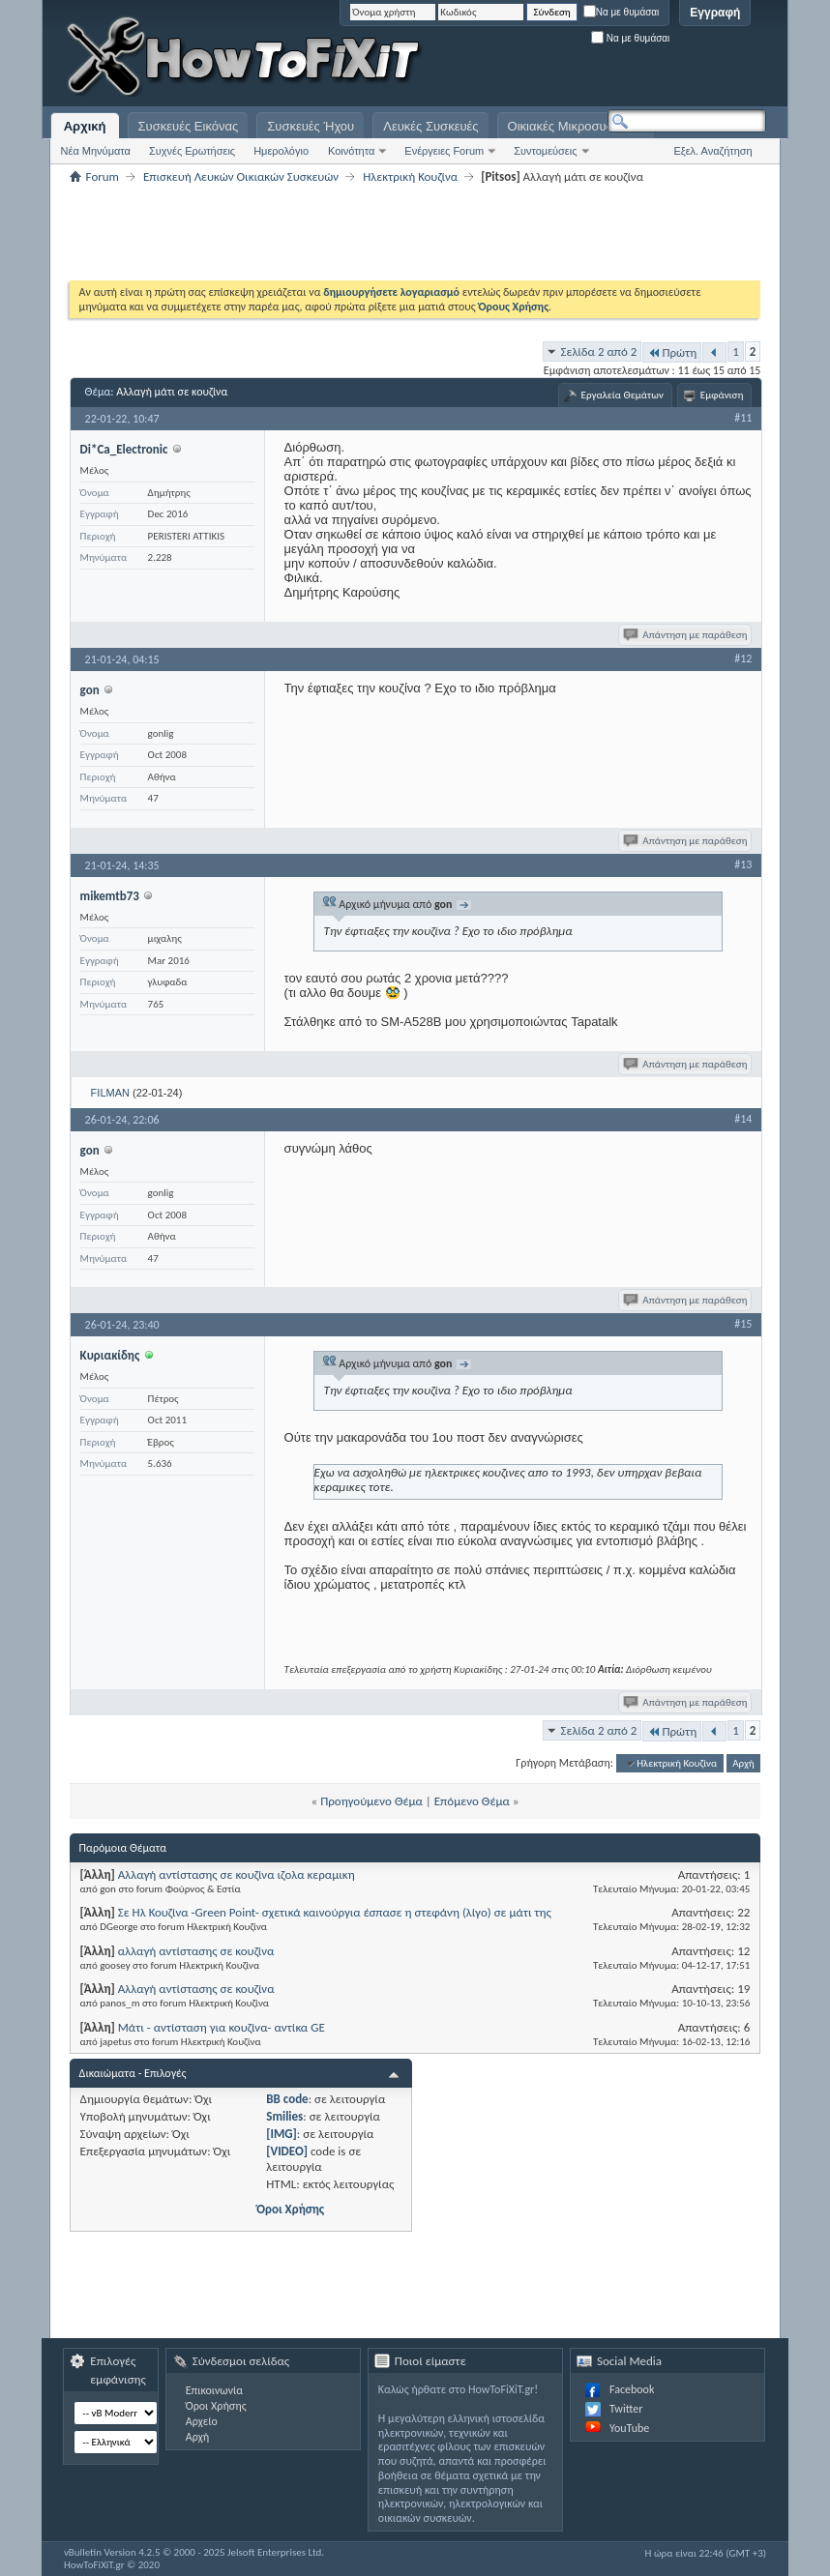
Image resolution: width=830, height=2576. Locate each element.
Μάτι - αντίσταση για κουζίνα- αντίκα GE (221, 2027)
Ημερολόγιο (281, 151)
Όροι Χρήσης (290, 2209)
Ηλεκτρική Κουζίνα (410, 176)
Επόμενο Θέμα (472, 1801)
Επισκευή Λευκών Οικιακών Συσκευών (241, 176)
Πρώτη (672, 352)
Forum (102, 176)
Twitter (625, 2408)
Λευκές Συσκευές (430, 126)
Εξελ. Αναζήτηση (712, 151)
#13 (743, 864)
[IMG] (281, 2133)
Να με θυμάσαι (621, 12)
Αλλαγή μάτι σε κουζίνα (171, 391)
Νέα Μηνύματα (96, 151)
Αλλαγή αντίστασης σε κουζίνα (196, 1988)
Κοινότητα (351, 151)
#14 (743, 1119)
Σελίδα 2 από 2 (599, 351)
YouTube (629, 2428)
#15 (743, 1324)
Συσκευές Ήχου (310, 126)
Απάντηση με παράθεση (686, 635)
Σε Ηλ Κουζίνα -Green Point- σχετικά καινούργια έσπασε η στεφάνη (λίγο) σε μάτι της (334, 1912)
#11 (743, 417)
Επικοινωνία (214, 2390)
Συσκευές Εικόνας (188, 126)
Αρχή (743, 1763)
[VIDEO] (287, 2151)
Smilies (284, 2116)
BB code (287, 2099)
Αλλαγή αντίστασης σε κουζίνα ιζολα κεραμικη (236, 1874)
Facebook (631, 2389)
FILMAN (110, 1092)
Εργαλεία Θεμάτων (622, 395)
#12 (743, 658)
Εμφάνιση (722, 395)
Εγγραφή (715, 12)
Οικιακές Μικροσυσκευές (576, 126)
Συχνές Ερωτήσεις (192, 151)
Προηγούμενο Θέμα (371, 1801)
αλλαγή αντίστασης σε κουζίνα (196, 1951)
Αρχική (85, 126)
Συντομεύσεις (545, 151)
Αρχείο (202, 2421)
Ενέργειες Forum (444, 151)
